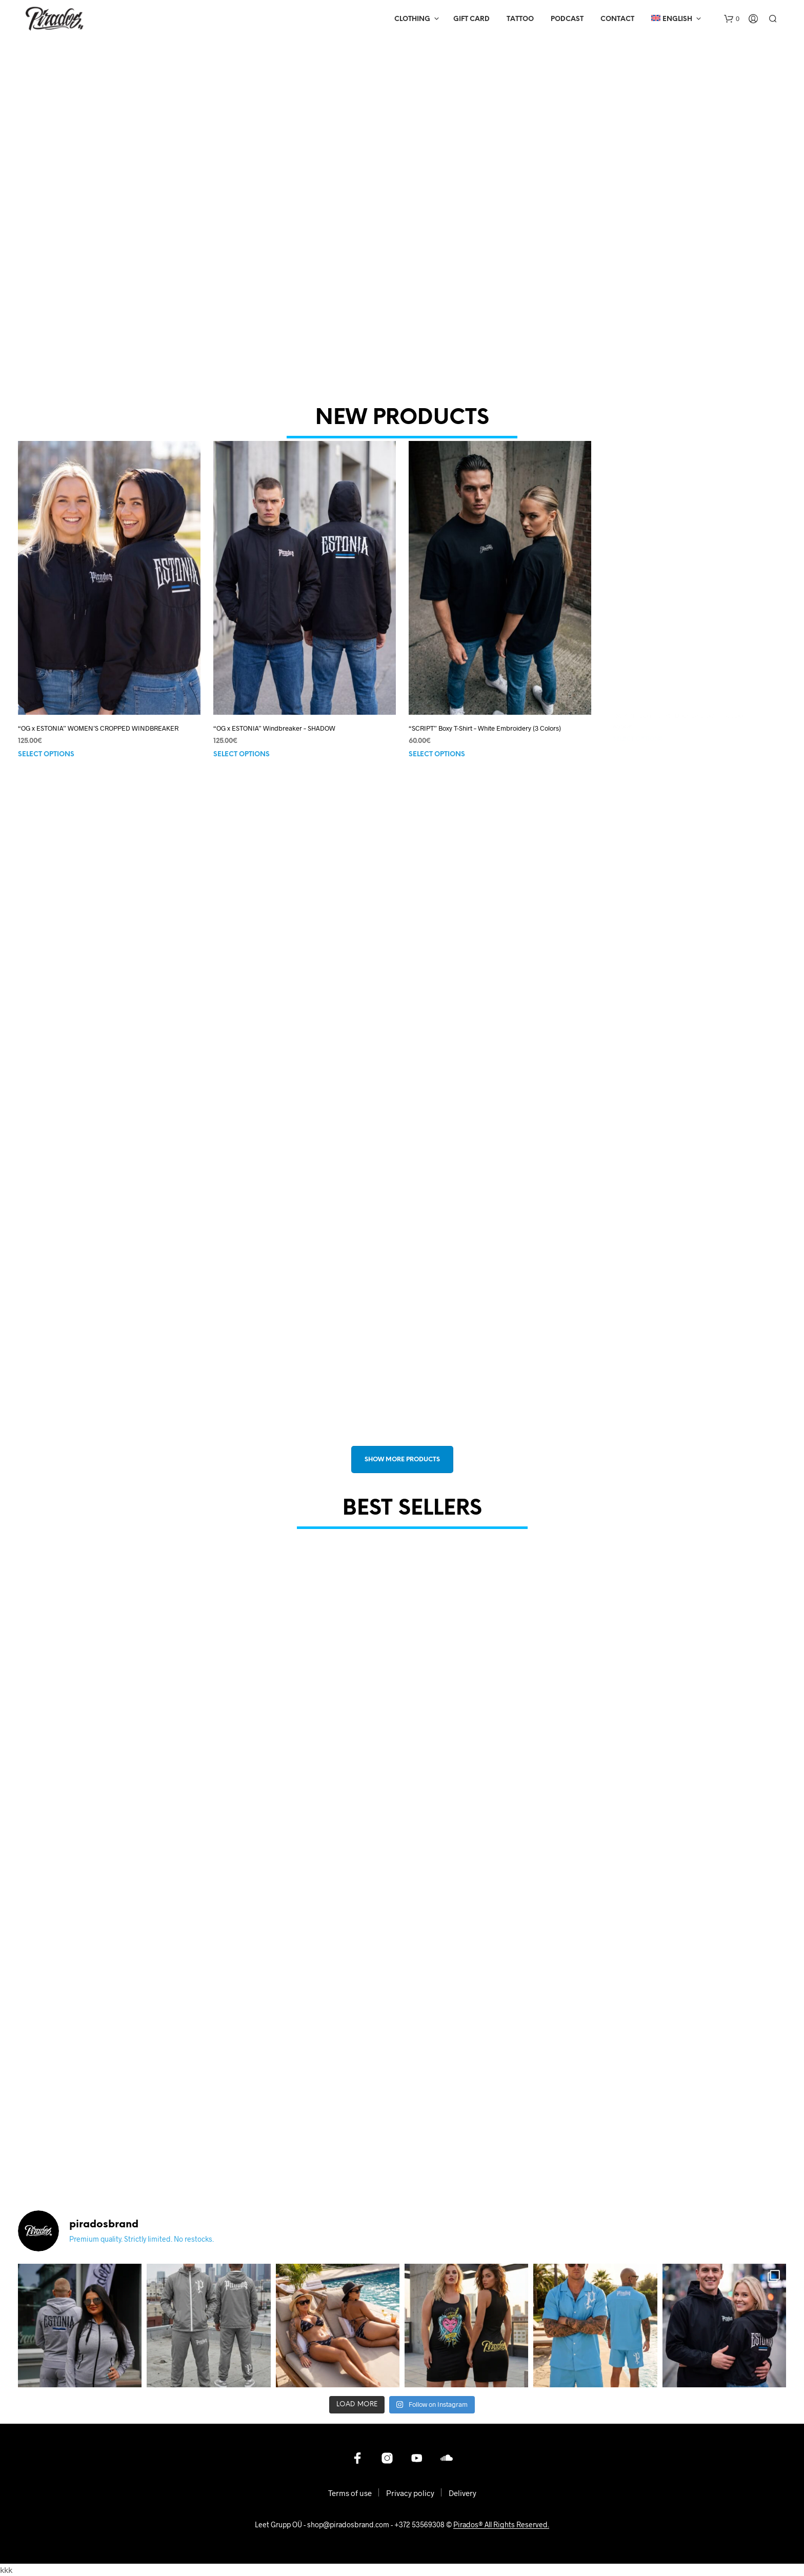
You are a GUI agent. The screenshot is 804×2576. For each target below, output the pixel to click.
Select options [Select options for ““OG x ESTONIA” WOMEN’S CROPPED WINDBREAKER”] (46, 754)
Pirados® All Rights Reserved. (501, 2525)
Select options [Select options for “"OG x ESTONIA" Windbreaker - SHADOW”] (245, 744)
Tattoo (520, 19)
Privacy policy (410, 2493)
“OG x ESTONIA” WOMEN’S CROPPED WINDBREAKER (98, 728)
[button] (731, 19)
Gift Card (471, 19)
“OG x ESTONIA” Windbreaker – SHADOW (276, 719)
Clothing (412, 19)
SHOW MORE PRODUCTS (402, 1459)
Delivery (462, 2493)
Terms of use (350, 2493)
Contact (617, 19)
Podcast (567, 19)
